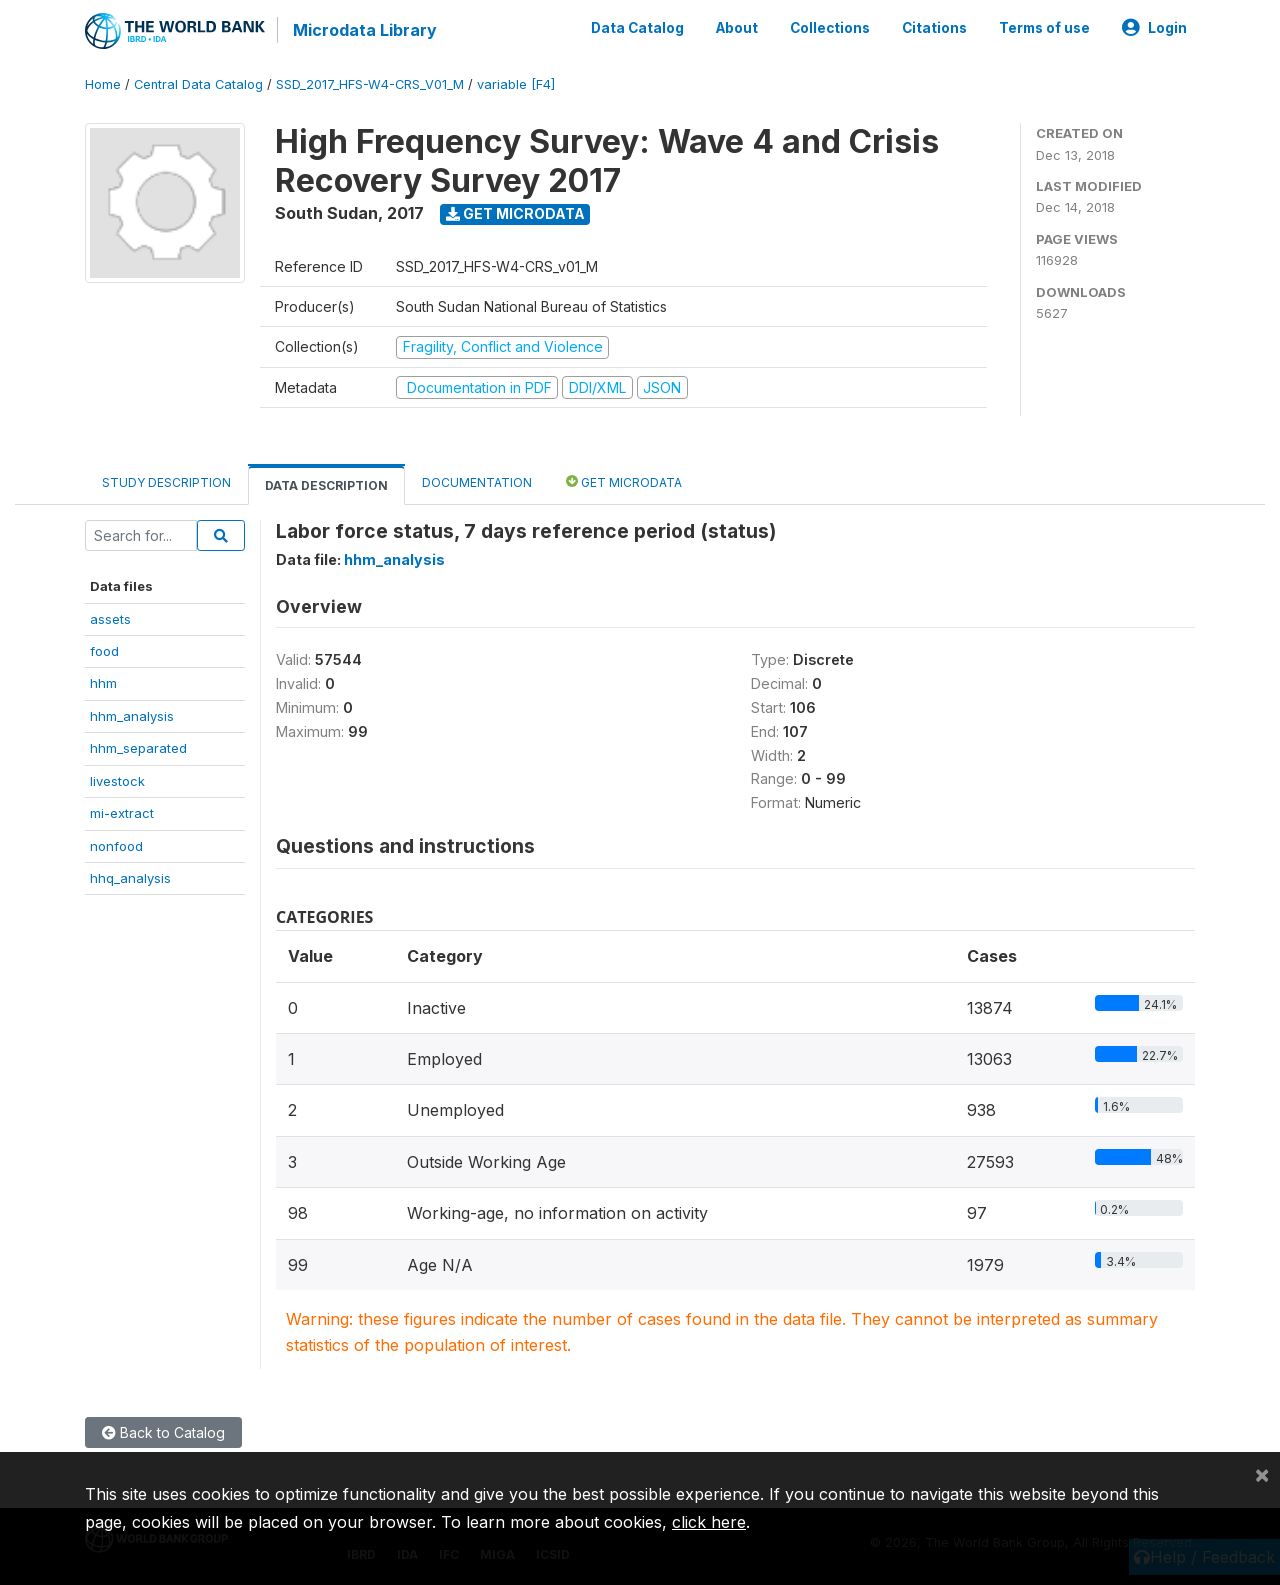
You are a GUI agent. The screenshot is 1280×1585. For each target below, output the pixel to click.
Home (103, 84)
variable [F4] (516, 84)
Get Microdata (515, 213)
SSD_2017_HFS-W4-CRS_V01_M (370, 84)
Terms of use (1044, 28)
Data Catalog (637, 28)
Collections (830, 28)
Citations (934, 28)
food (104, 651)
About (737, 28)
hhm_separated (138, 748)
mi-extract (122, 813)
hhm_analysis (132, 716)
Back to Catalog (163, 1432)
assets (110, 619)
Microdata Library (365, 30)
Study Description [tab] (166, 482)
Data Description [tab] (326, 485)
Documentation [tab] (477, 482)
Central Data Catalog (198, 84)
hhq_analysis (130, 878)
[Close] (1262, 1474)
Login (1154, 28)
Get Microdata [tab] (624, 481)
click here (709, 1522)
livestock (117, 781)
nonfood (116, 846)
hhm (103, 683)
